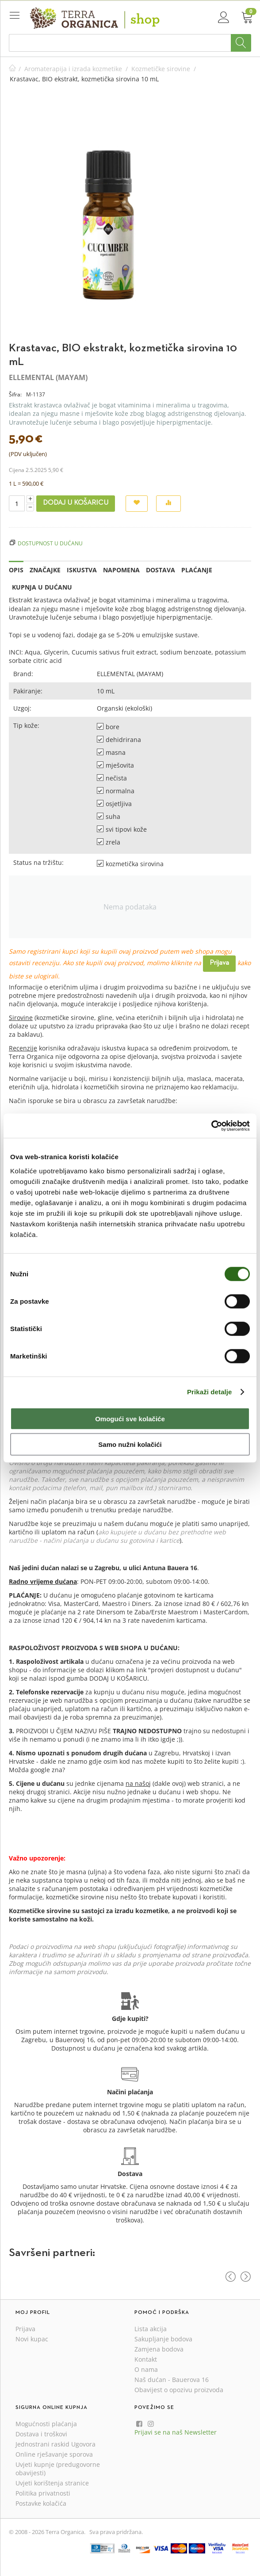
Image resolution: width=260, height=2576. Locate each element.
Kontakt (145, 2359)
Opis (16, 570)
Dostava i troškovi (41, 2434)
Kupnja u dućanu (42, 587)
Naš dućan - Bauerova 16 (171, 2379)
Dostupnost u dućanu (50, 543)
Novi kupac (31, 2339)
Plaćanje (196, 570)
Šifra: (15, 394)
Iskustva (82, 570)
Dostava (160, 570)
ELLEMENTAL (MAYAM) (48, 377)
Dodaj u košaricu (75, 502)
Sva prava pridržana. (116, 2532)
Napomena (121, 570)
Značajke (45, 570)
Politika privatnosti (42, 2493)
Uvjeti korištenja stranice (52, 2483)
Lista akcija (150, 2329)
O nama (146, 2369)
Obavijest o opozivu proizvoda (178, 2390)
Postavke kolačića (40, 2503)
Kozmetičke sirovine (160, 69)
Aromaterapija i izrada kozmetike (73, 69)
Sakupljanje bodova (163, 2339)
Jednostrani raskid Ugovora (55, 2444)
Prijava (219, 962)
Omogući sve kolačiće (130, 1418)
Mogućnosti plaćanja (46, 2424)
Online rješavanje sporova (54, 2454)
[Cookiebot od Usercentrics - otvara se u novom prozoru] (211, 1125)
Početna (12, 69)
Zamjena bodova (159, 2349)
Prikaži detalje (209, 1392)
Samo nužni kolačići (129, 1444)
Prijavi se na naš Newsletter (175, 2432)
